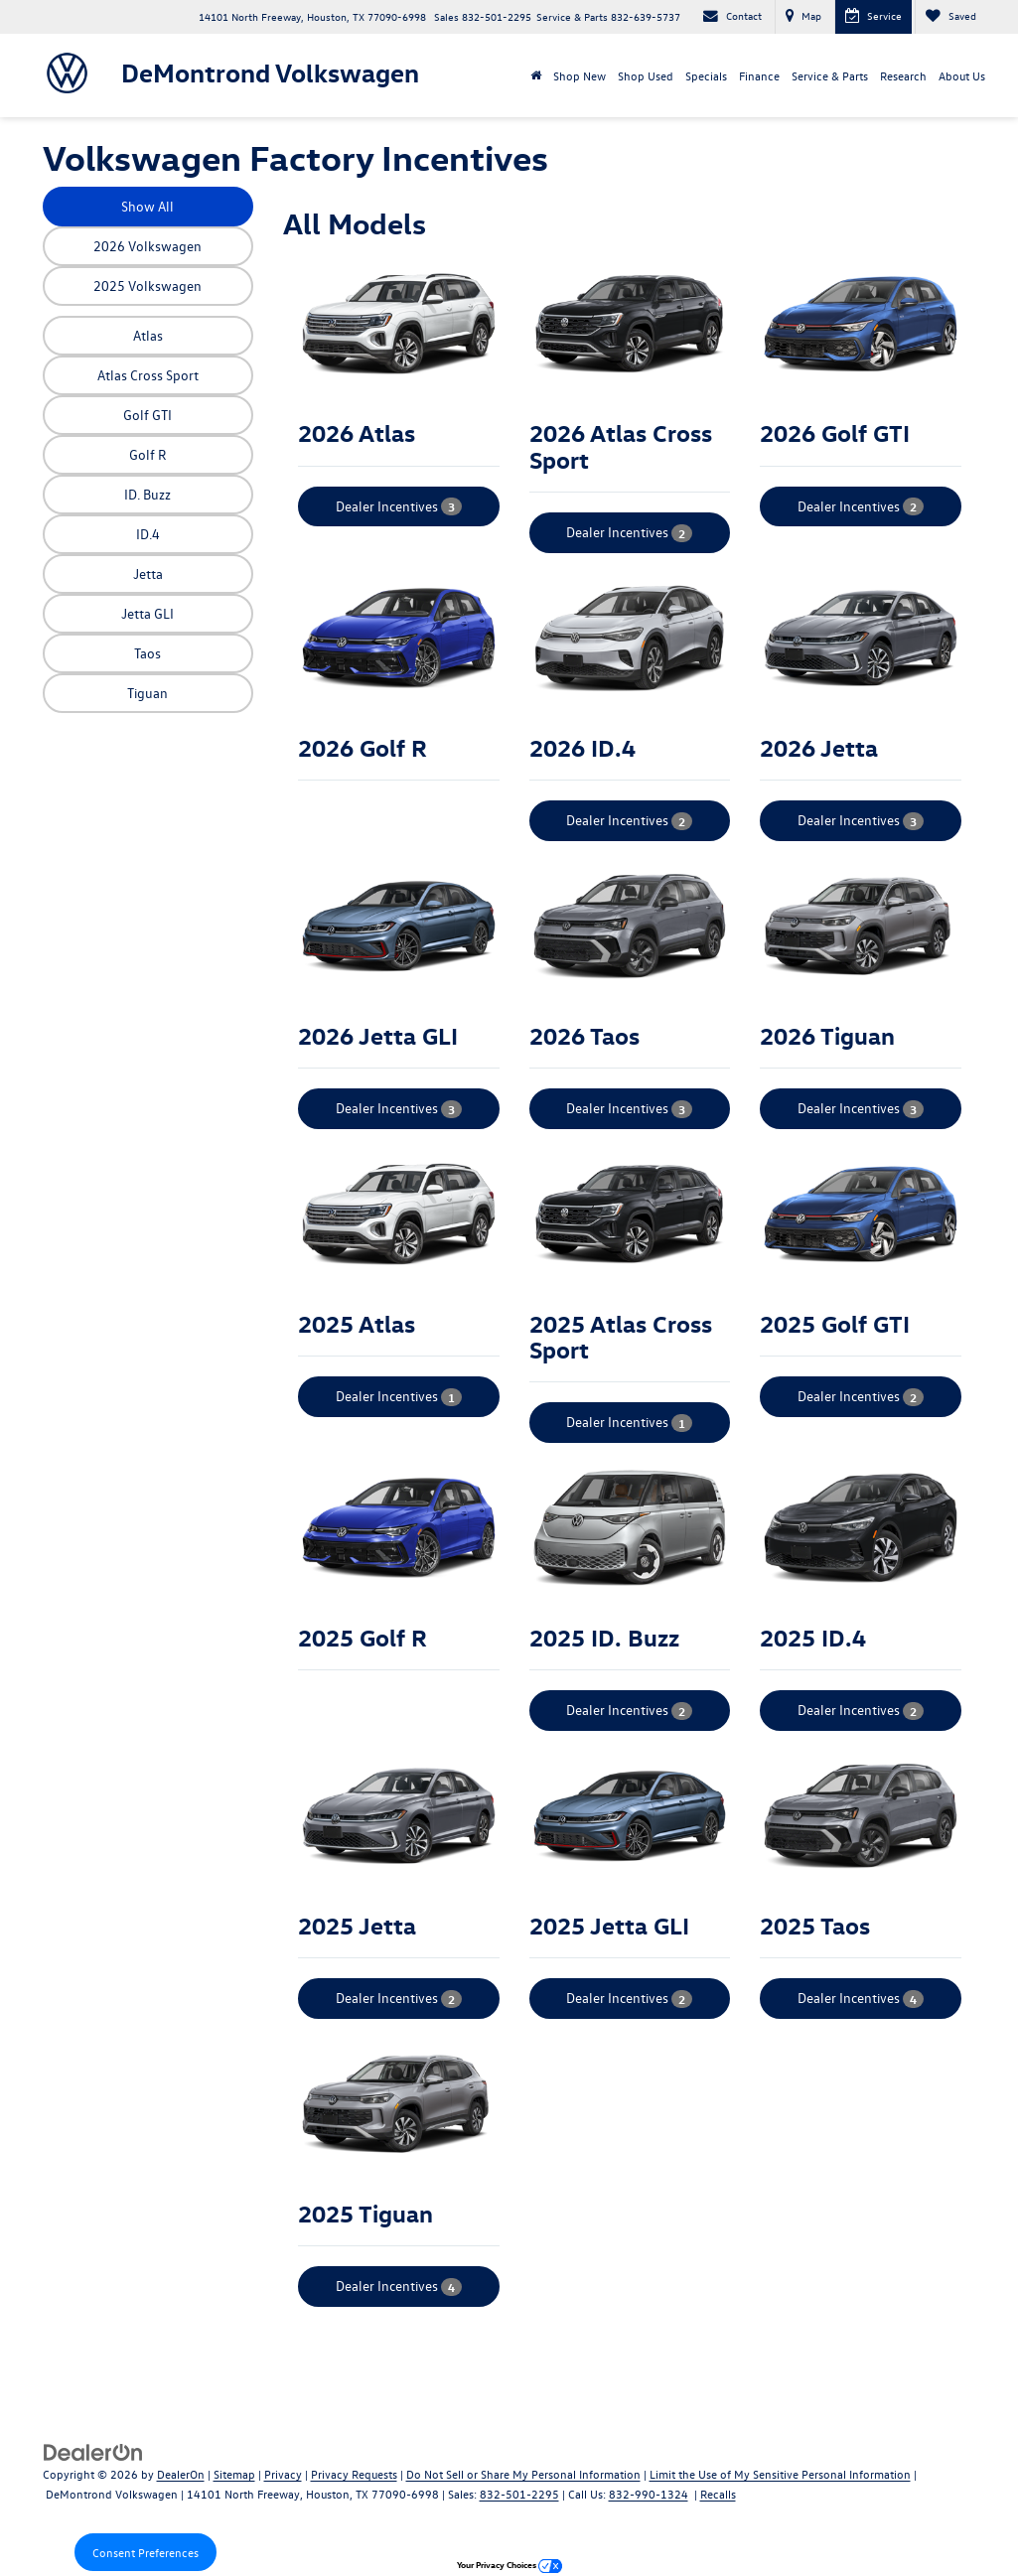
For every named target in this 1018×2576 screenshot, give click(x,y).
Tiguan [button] (147, 692)
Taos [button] (147, 653)
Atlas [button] (148, 335)
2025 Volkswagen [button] (147, 285)
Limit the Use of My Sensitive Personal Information (780, 2474)
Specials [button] (706, 75)
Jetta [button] (148, 573)
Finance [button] (759, 75)
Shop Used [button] (645, 75)
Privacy (283, 2474)
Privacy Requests (354, 2474)
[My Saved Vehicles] (950, 17)
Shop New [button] (579, 75)
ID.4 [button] (148, 533)
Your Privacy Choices (509, 2564)
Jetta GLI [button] (147, 613)
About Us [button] (962, 75)
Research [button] (903, 75)
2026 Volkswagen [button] (147, 245)
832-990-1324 (648, 2494)
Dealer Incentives (399, 506)
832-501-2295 (519, 2494)
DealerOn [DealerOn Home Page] (181, 2474)
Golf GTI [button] (147, 414)
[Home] (535, 75)
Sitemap (234, 2474)
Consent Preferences (145, 2552)
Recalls (718, 2494)
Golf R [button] (148, 454)
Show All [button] (147, 206)
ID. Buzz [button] (147, 494)
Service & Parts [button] (830, 75)
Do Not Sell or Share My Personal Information (523, 2474)
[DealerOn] (93, 2451)
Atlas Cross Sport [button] (148, 374)
